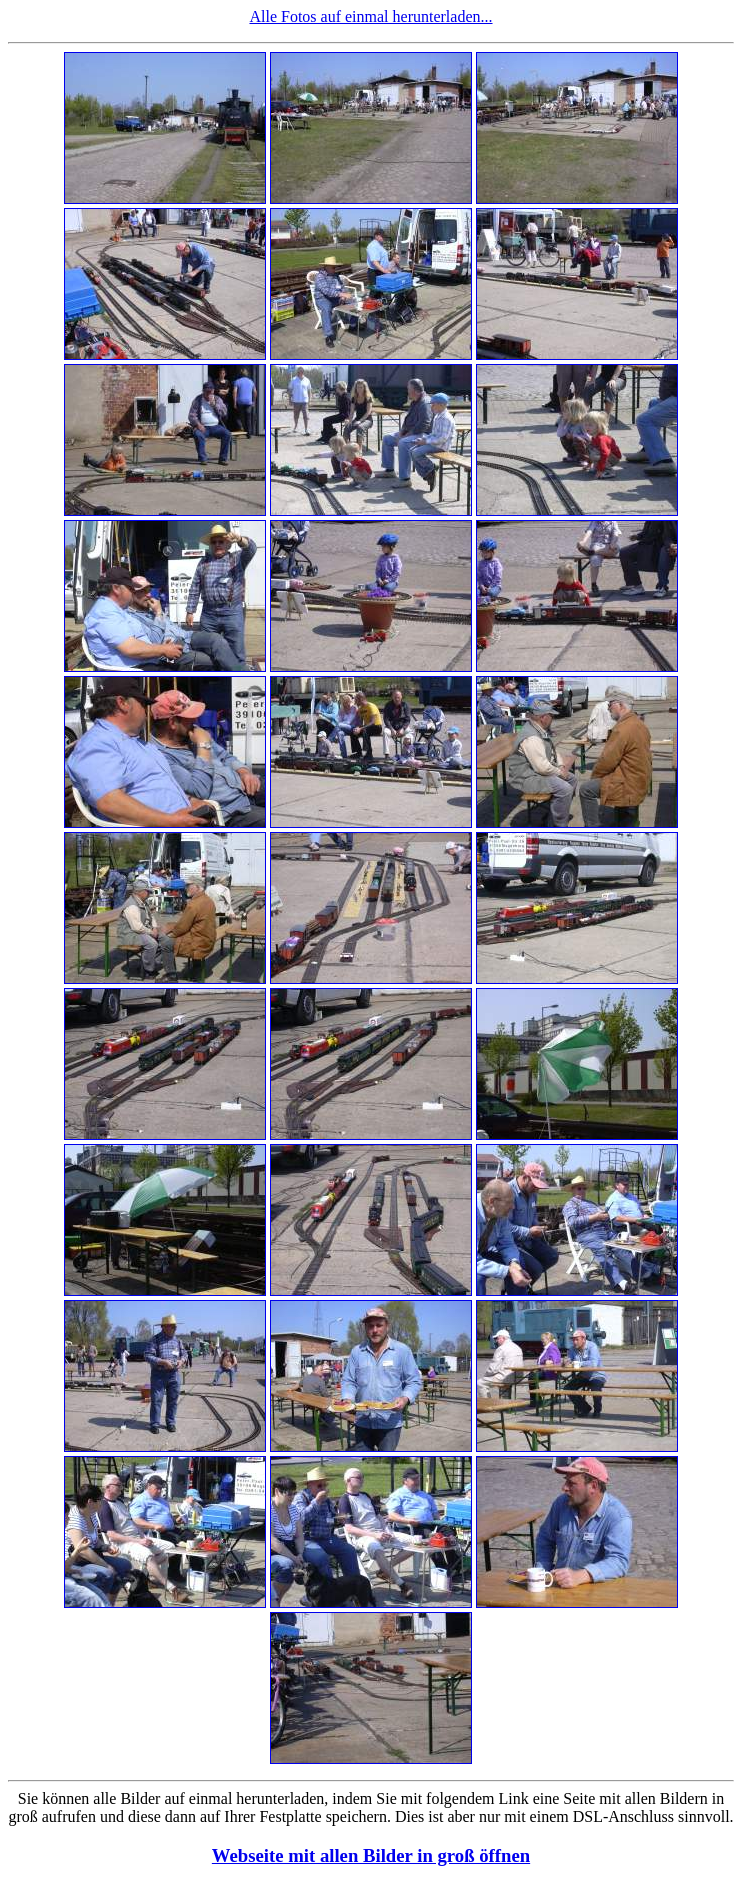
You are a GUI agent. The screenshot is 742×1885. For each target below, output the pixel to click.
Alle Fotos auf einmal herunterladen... (370, 16)
